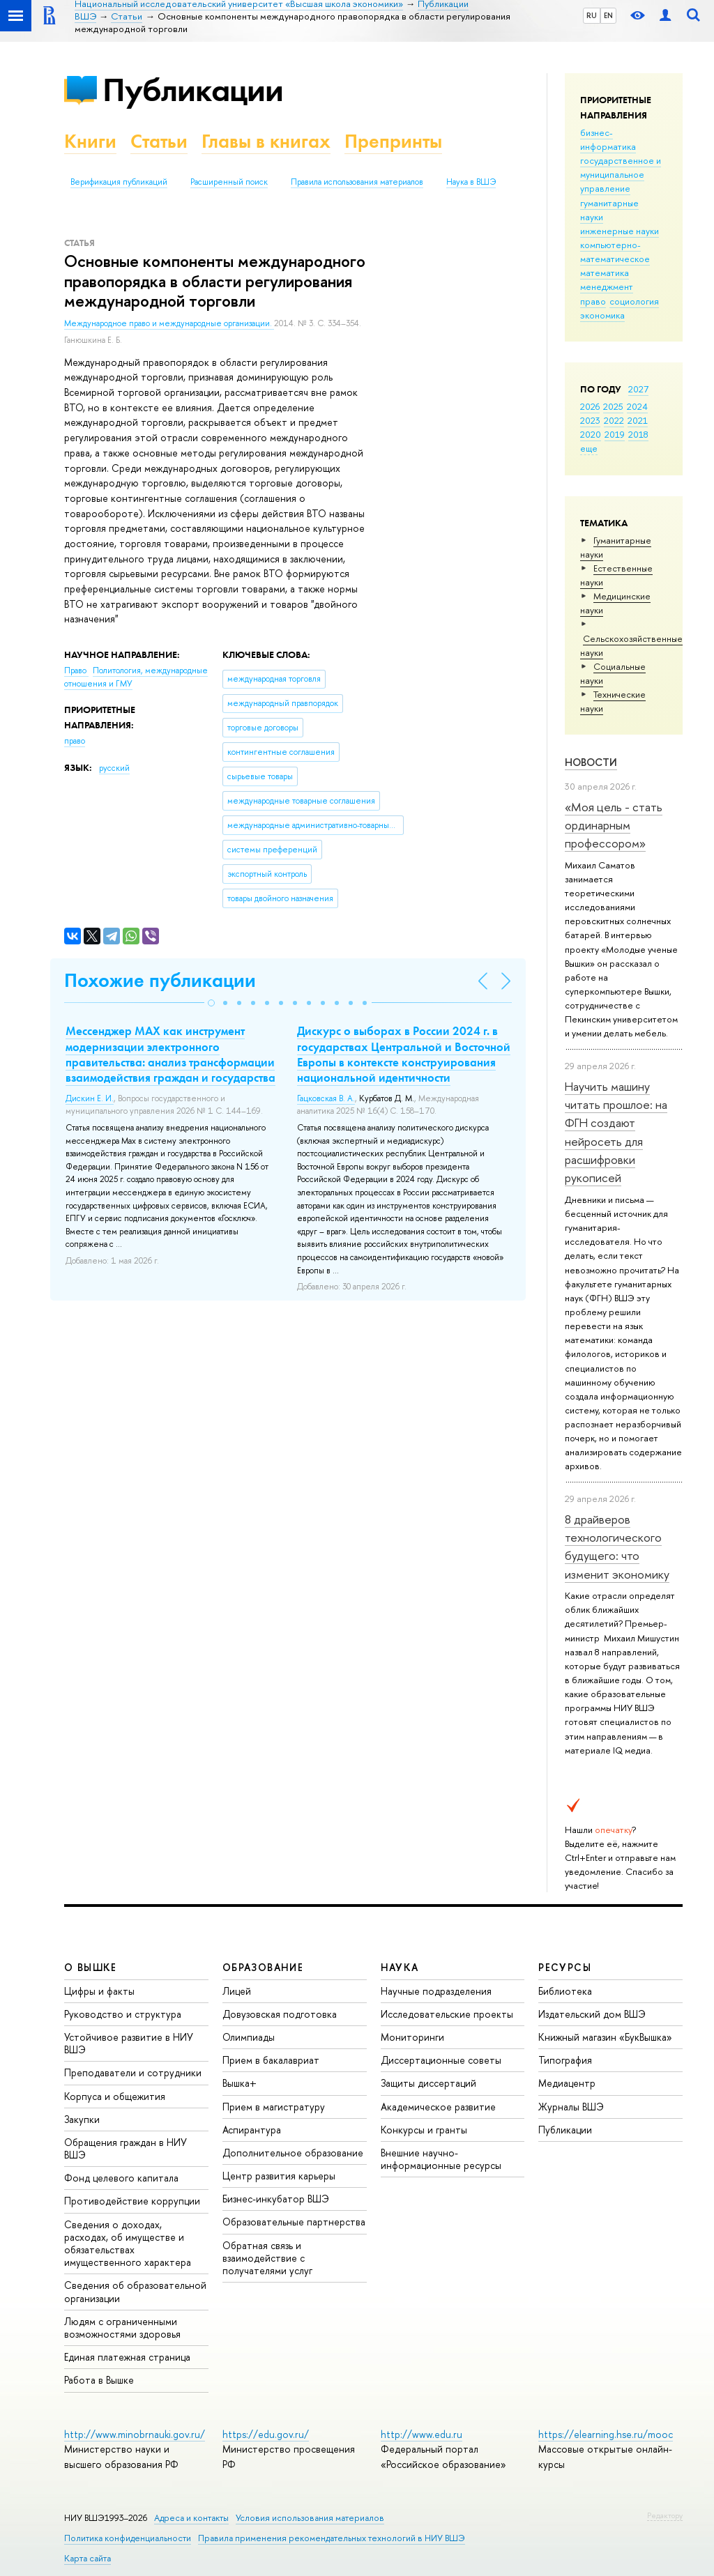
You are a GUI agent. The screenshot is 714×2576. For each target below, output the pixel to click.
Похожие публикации (160, 980)
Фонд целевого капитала (121, 2177)
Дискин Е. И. (90, 1098)
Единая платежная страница (127, 2356)
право (593, 301)
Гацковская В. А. (326, 1098)
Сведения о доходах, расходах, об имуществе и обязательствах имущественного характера (127, 2243)
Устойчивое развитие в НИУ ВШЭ (128, 2043)
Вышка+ (239, 2083)
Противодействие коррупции (132, 2200)
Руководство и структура (122, 2014)
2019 (615, 434)
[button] (211, 1003)
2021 (638, 420)
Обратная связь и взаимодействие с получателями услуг (267, 2258)
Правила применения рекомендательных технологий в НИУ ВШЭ (331, 2538)
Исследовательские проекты (447, 2014)
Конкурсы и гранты (424, 2129)
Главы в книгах (266, 141)
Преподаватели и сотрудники (133, 2072)
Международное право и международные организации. (169, 323)
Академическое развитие (438, 2106)
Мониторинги (412, 2037)
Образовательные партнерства (293, 2221)
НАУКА (400, 1967)
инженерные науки (619, 230)
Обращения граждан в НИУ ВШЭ (125, 2148)
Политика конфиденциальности (127, 2538)
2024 (637, 406)
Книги (90, 141)
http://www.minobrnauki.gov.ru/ (134, 2434)
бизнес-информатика (608, 139)
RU (591, 15)
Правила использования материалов (357, 181)
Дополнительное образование (292, 2152)
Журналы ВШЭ (571, 2106)
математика (604, 272)
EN (608, 15)
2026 (590, 406)
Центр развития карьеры (278, 2175)
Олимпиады (248, 2037)
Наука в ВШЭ (471, 181)
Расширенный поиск (229, 181)
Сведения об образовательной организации (135, 2291)
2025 (613, 406)
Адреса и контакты (191, 2518)
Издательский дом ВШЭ (592, 2014)
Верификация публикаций (118, 181)
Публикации (192, 89)
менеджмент (606, 286)
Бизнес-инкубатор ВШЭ (275, 2198)
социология (634, 301)
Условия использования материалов (310, 2518)
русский (114, 768)
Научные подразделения (436, 1991)
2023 (590, 420)
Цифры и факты (99, 1991)
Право (76, 670)
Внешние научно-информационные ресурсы (441, 2159)
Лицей (236, 1991)
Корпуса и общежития (114, 2096)
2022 (614, 420)
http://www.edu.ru (421, 2434)
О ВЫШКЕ (90, 1967)
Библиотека (565, 1991)
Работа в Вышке (99, 2379)
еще (589, 448)
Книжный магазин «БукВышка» (605, 2037)
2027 (638, 389)
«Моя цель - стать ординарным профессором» (613, 825)
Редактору (665, 2515)
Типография (565, 2060)
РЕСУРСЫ (564, 1967)
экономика (602, 315)
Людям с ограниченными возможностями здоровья (122, 2327)
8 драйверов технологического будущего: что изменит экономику (617, 1546)
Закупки (82, 2119)
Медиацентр (566, 2083)
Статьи (159, 141)
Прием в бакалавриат (270, 2060)
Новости (591, 762)
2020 (590, 434)
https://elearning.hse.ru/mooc (605, 2434)
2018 (638, 434)
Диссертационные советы (441, 2060)
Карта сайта (87, 2558)
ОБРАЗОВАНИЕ (262, 1967)
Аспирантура (251, 2129)
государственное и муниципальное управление (620, 174)
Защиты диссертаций (428, 2083)
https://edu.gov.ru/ (265, 2434)
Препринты (393, 141)
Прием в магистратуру (273, 2106)
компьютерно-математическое (615, 251)
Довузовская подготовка (279, 2014)
